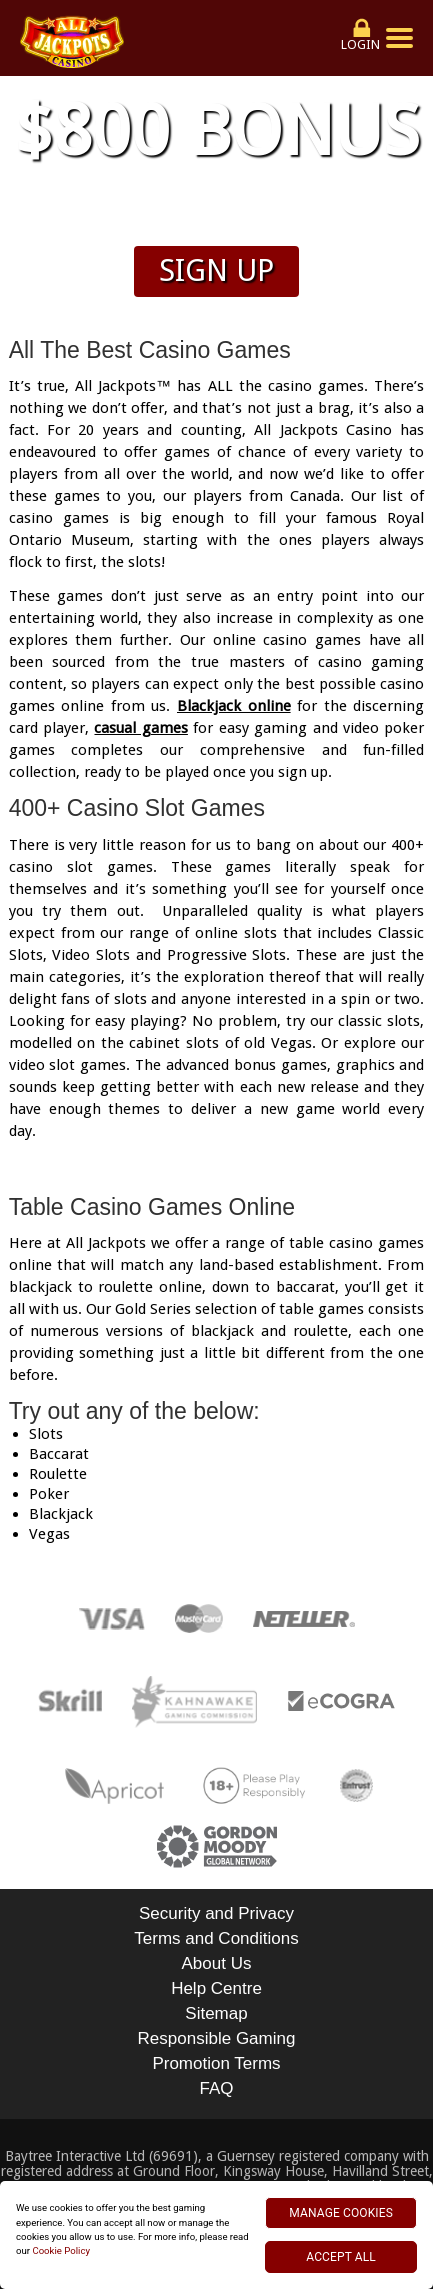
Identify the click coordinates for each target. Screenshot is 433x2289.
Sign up (216, 270)
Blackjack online (234, 706)
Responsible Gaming (217, 2038)
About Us (217, 1963)
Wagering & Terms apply (217, 221)
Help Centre (216, 1988)
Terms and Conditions (216, 1938)
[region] (216, 2235)
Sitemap (216, 2013)
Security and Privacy (216, 1913)
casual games (140, 728)
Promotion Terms (216, 2063)
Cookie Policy (61, 2250)
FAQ (216, 2088)
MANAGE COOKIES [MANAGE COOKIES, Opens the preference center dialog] (341, 2213)
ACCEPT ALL (341, 2257)
